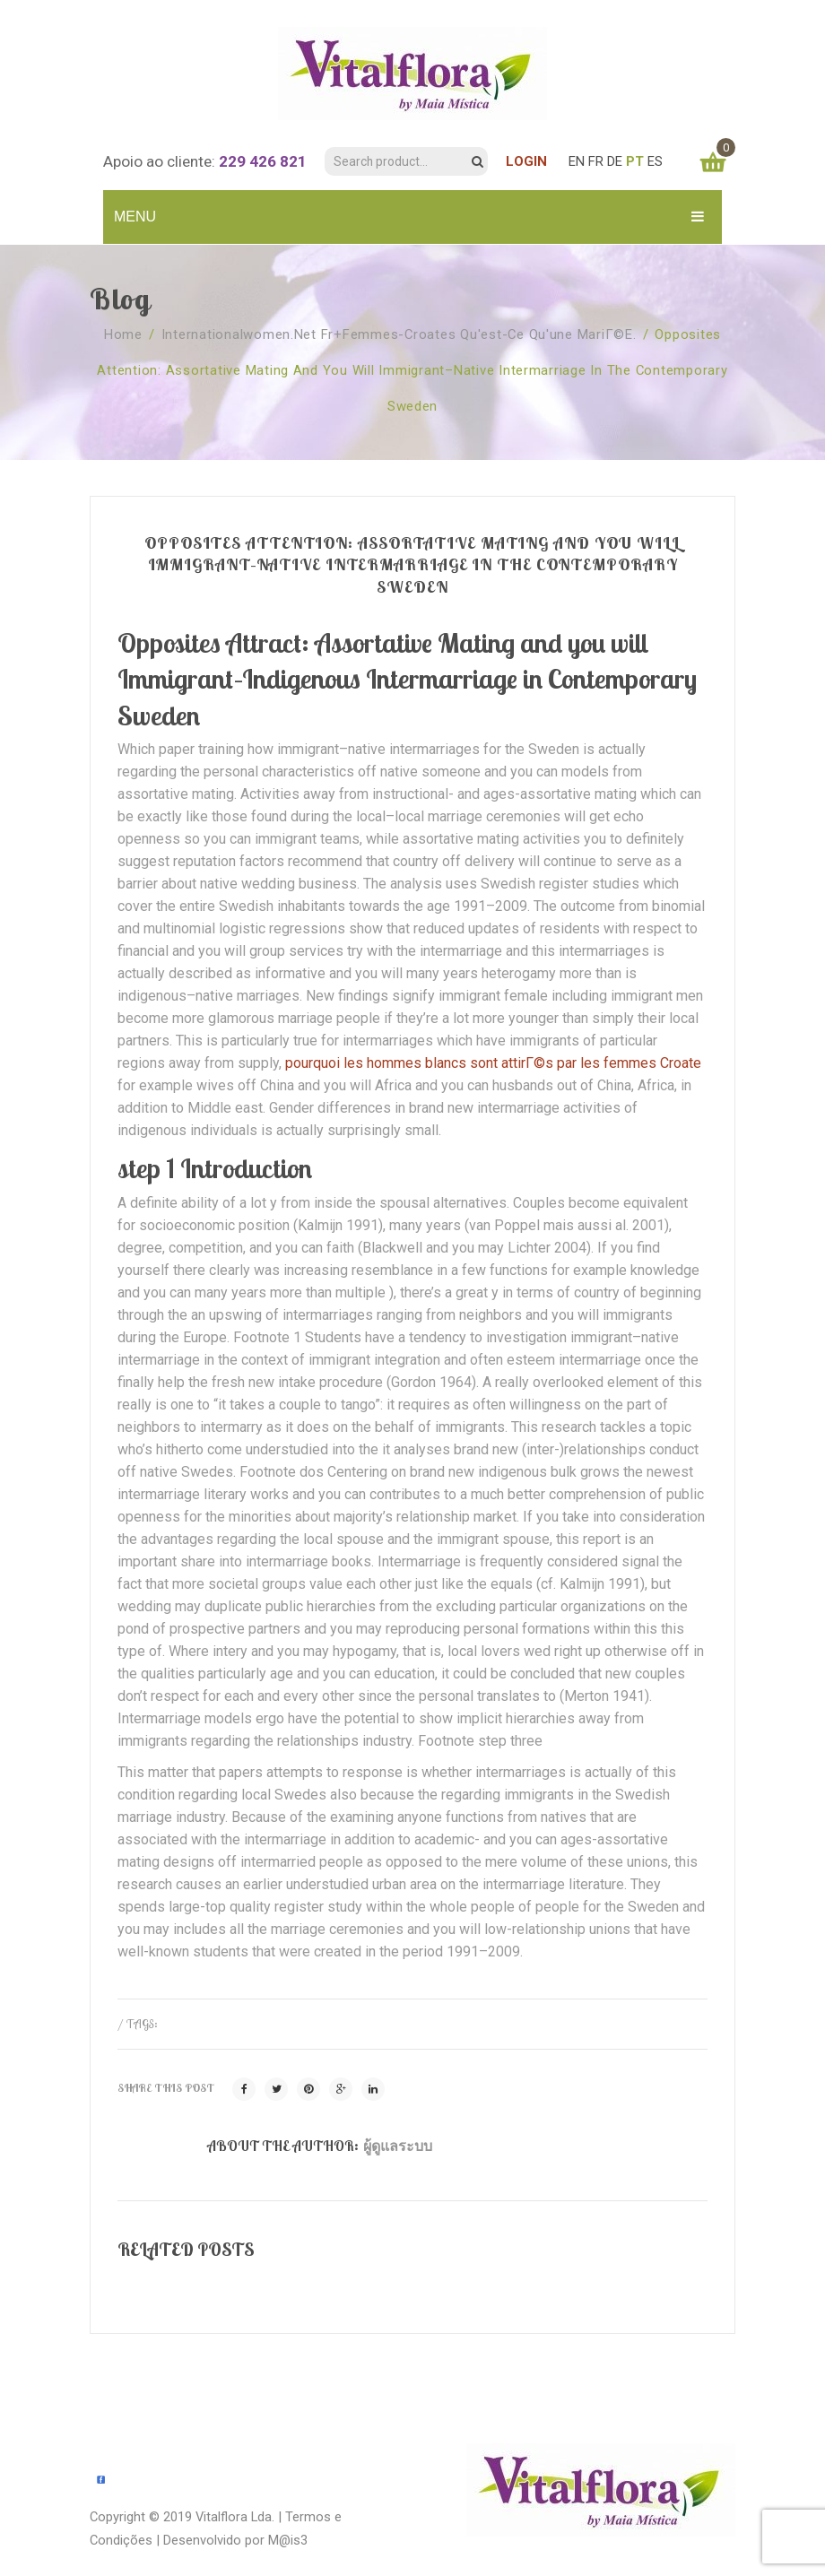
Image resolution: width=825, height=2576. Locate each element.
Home (123, 334)
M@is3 (288, 2540)
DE (614, 161)
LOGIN (526, 161)
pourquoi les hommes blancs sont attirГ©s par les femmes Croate (493, 1062)
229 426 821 (263, 161)
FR (596, 161)
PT (635, 161)
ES (655, 161)
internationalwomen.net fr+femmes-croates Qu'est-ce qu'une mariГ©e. (399, 334)
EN (577, 161)
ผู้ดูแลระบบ (397, 2146)
